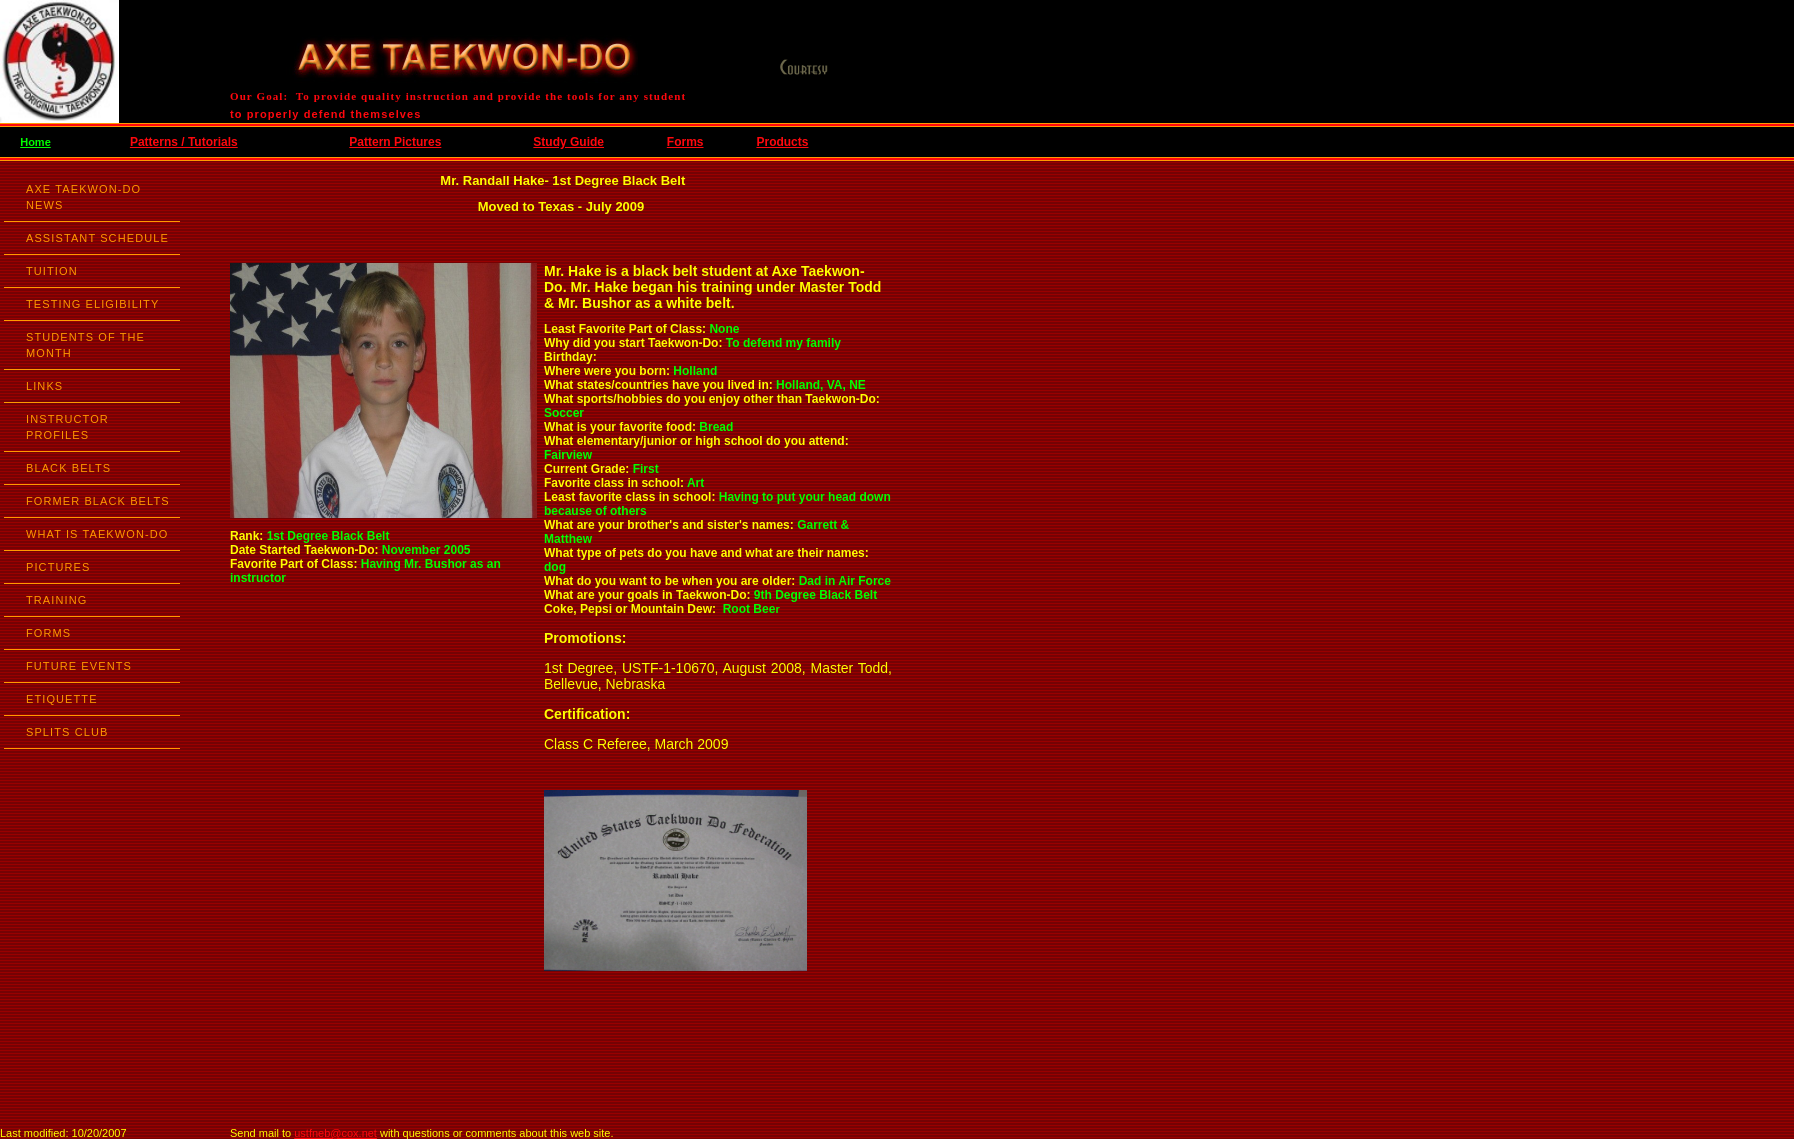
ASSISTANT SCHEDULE (97, 238)
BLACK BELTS (68, 468)
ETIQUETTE (62, 699)
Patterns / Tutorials (184, 142)
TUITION (52, 271)
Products (782, 142)
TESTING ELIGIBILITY (92, 304)
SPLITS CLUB (67, 732)
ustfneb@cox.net (335, 1133)
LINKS (44, 386)
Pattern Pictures (395, 142)
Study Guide (568, 142)
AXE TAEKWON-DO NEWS (83, 197)
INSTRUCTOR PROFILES (67, 427)
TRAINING (56, 600)
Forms (685, 142)
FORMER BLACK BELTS (98, 501)
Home (35, 142)
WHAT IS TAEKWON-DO (97, 534)
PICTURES (58, 567)
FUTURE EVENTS (79, 666)
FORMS (48, 633)
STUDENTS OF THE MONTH (85, 345)
